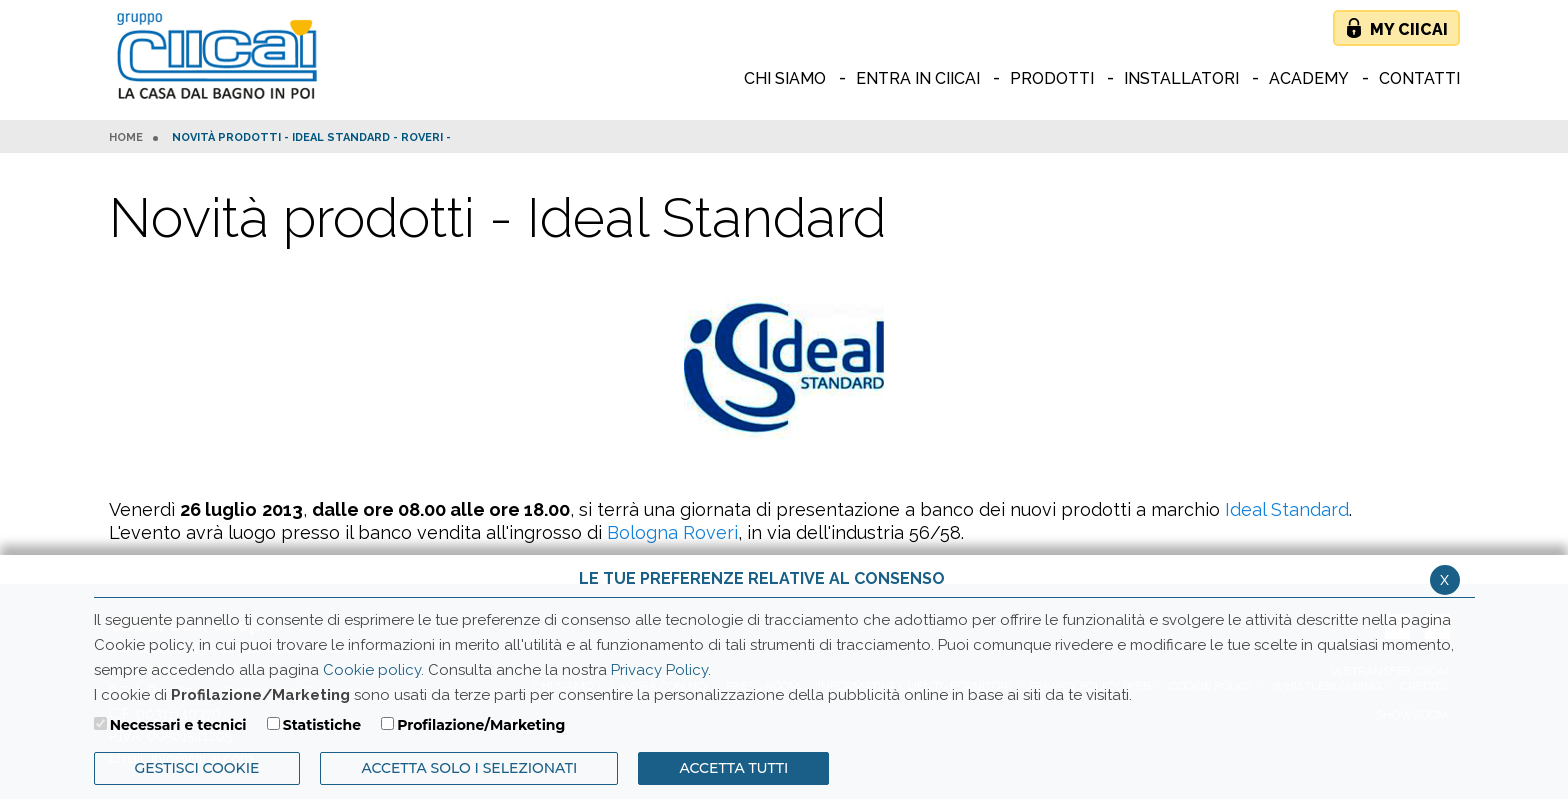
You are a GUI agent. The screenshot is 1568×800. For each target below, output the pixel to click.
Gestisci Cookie (197, 768)
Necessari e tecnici (178, 725)
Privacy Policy (659, 670)
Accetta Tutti (733, 768)
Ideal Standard (1287, 509)
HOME (126, 138)
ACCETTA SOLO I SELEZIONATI (469, 768)
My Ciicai (1409, 29)
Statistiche (322, 725)
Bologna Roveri (672, 532)
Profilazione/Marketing (481, 725)
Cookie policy (372, 670)
